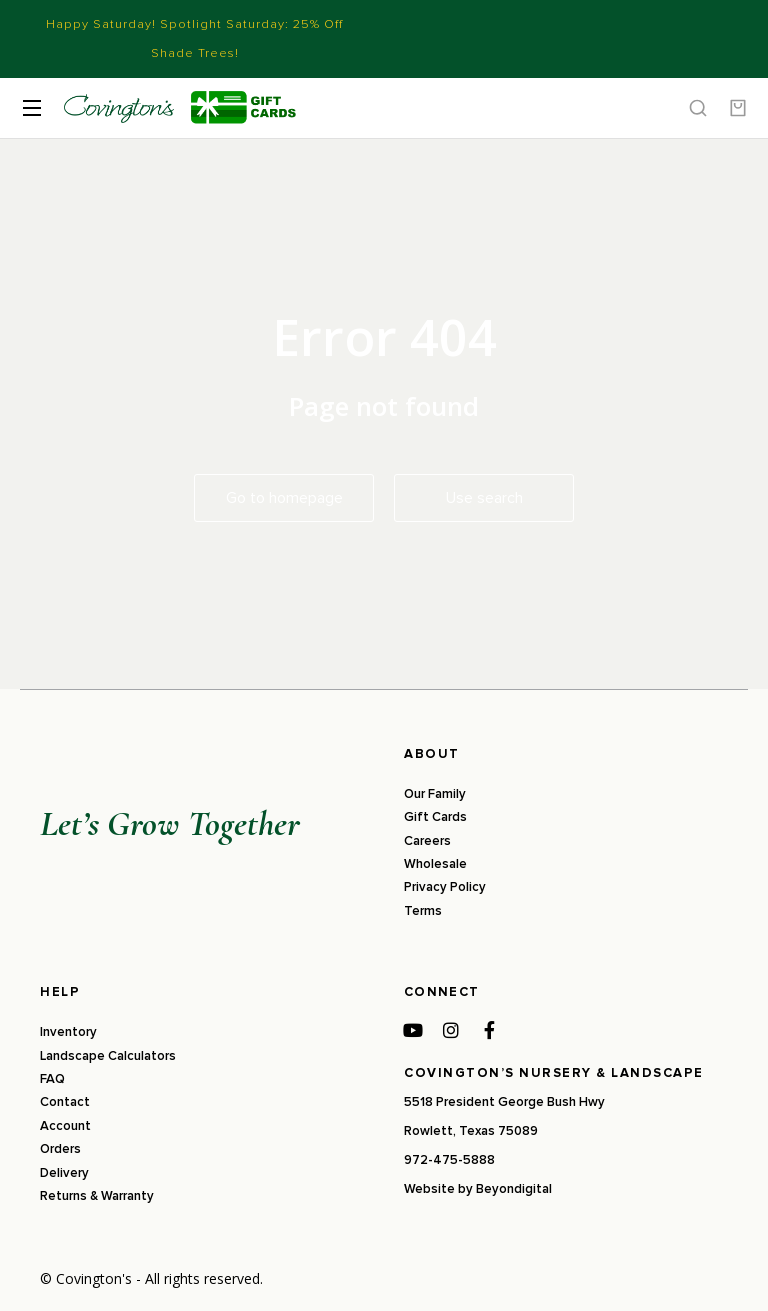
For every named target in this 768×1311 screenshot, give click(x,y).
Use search (484, 498)
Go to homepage (284, 498)
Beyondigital (514, 1189)
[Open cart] (738, 108)
